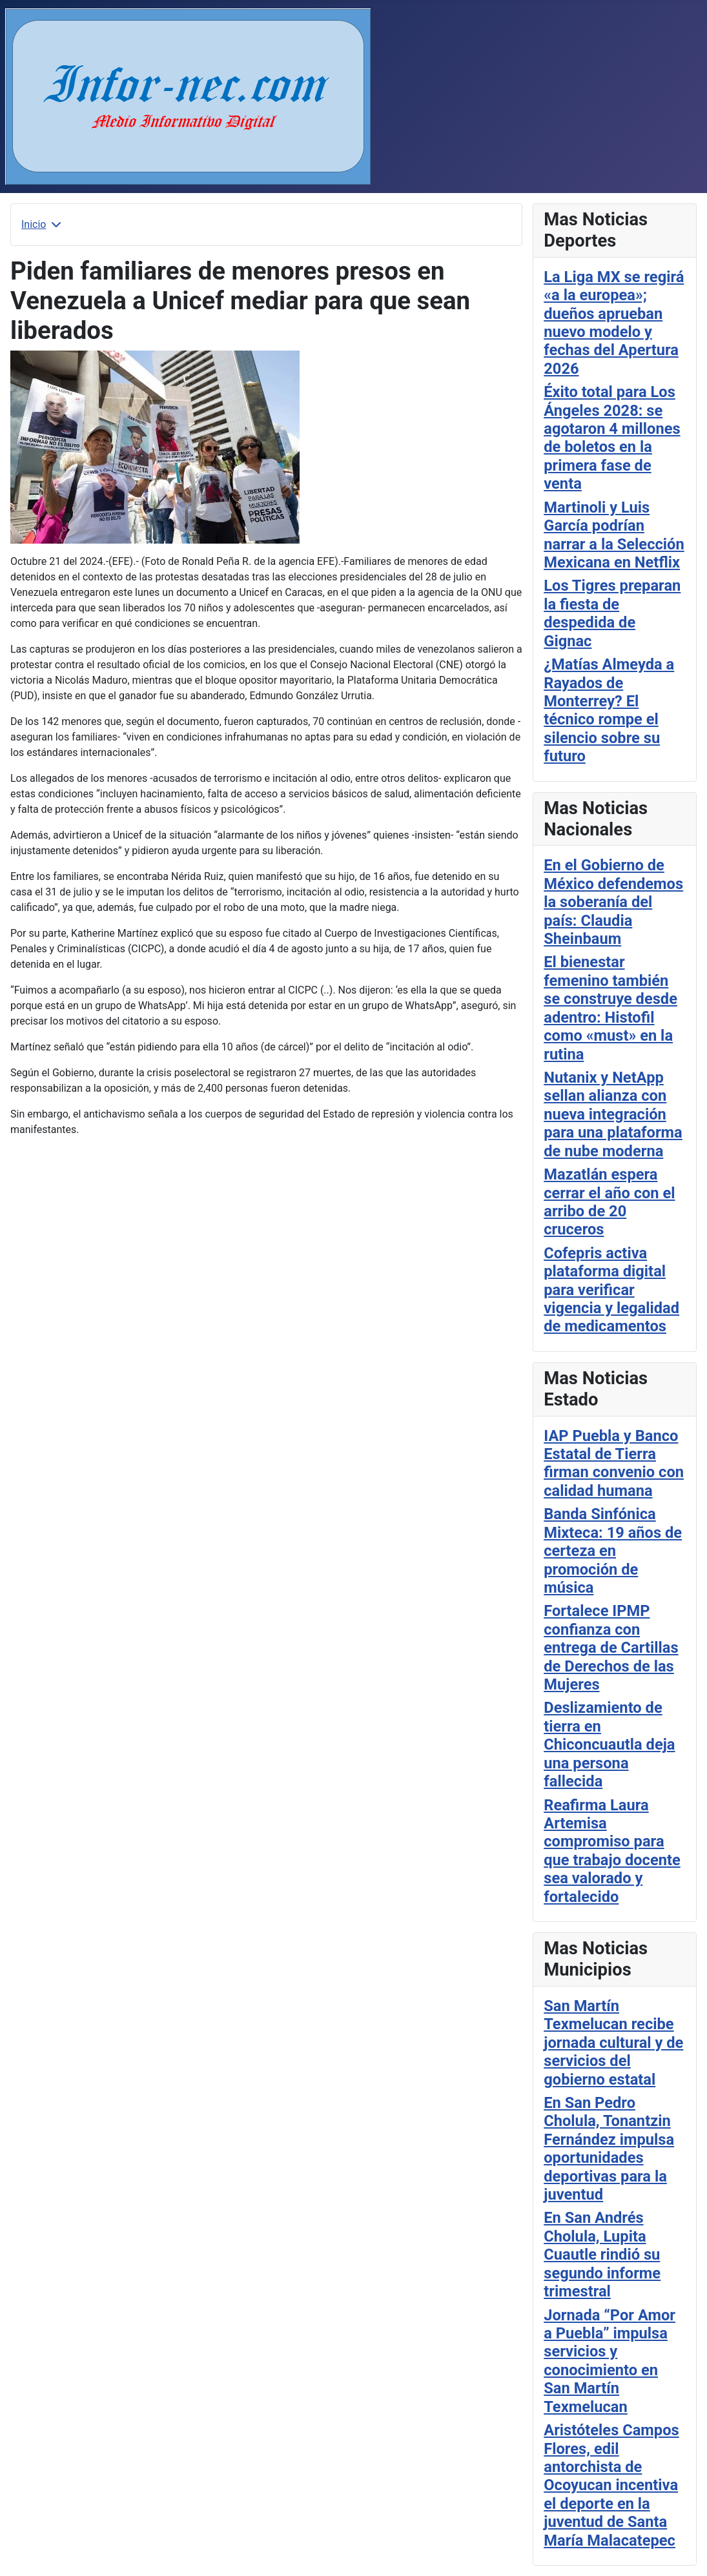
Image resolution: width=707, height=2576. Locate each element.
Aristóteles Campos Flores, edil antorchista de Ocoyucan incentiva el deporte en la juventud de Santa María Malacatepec (611, 2485)
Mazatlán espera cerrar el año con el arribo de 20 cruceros (609, 1201)
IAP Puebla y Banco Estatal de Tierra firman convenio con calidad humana (614, 1463)
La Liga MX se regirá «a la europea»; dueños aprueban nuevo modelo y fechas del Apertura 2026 (614, 323)
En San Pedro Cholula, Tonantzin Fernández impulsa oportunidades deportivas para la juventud (609, 2148)
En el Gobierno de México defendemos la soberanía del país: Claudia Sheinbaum (613, 902)
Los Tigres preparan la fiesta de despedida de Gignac (612, 613)
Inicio (33, 224)
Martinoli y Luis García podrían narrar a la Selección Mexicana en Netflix (614, 534)
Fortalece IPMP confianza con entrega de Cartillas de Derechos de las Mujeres (611, 1647)
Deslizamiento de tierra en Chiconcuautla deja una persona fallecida (609, 1744)
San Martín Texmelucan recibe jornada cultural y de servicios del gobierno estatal (613, 2043)
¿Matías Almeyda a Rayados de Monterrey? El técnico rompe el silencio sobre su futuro (609, 710)
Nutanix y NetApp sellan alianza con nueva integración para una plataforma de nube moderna (613, 1114)
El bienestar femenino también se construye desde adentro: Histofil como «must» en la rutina (610, 1008)
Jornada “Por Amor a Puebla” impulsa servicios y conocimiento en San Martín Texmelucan (609, 2361)
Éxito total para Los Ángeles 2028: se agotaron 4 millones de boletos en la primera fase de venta (612, 438)
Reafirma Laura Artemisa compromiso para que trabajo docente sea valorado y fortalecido (612, 1851)
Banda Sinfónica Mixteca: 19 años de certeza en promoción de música (613, 1551)
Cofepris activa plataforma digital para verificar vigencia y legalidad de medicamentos (611, 1290)
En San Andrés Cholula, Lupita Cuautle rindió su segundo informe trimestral (602, 2254)
